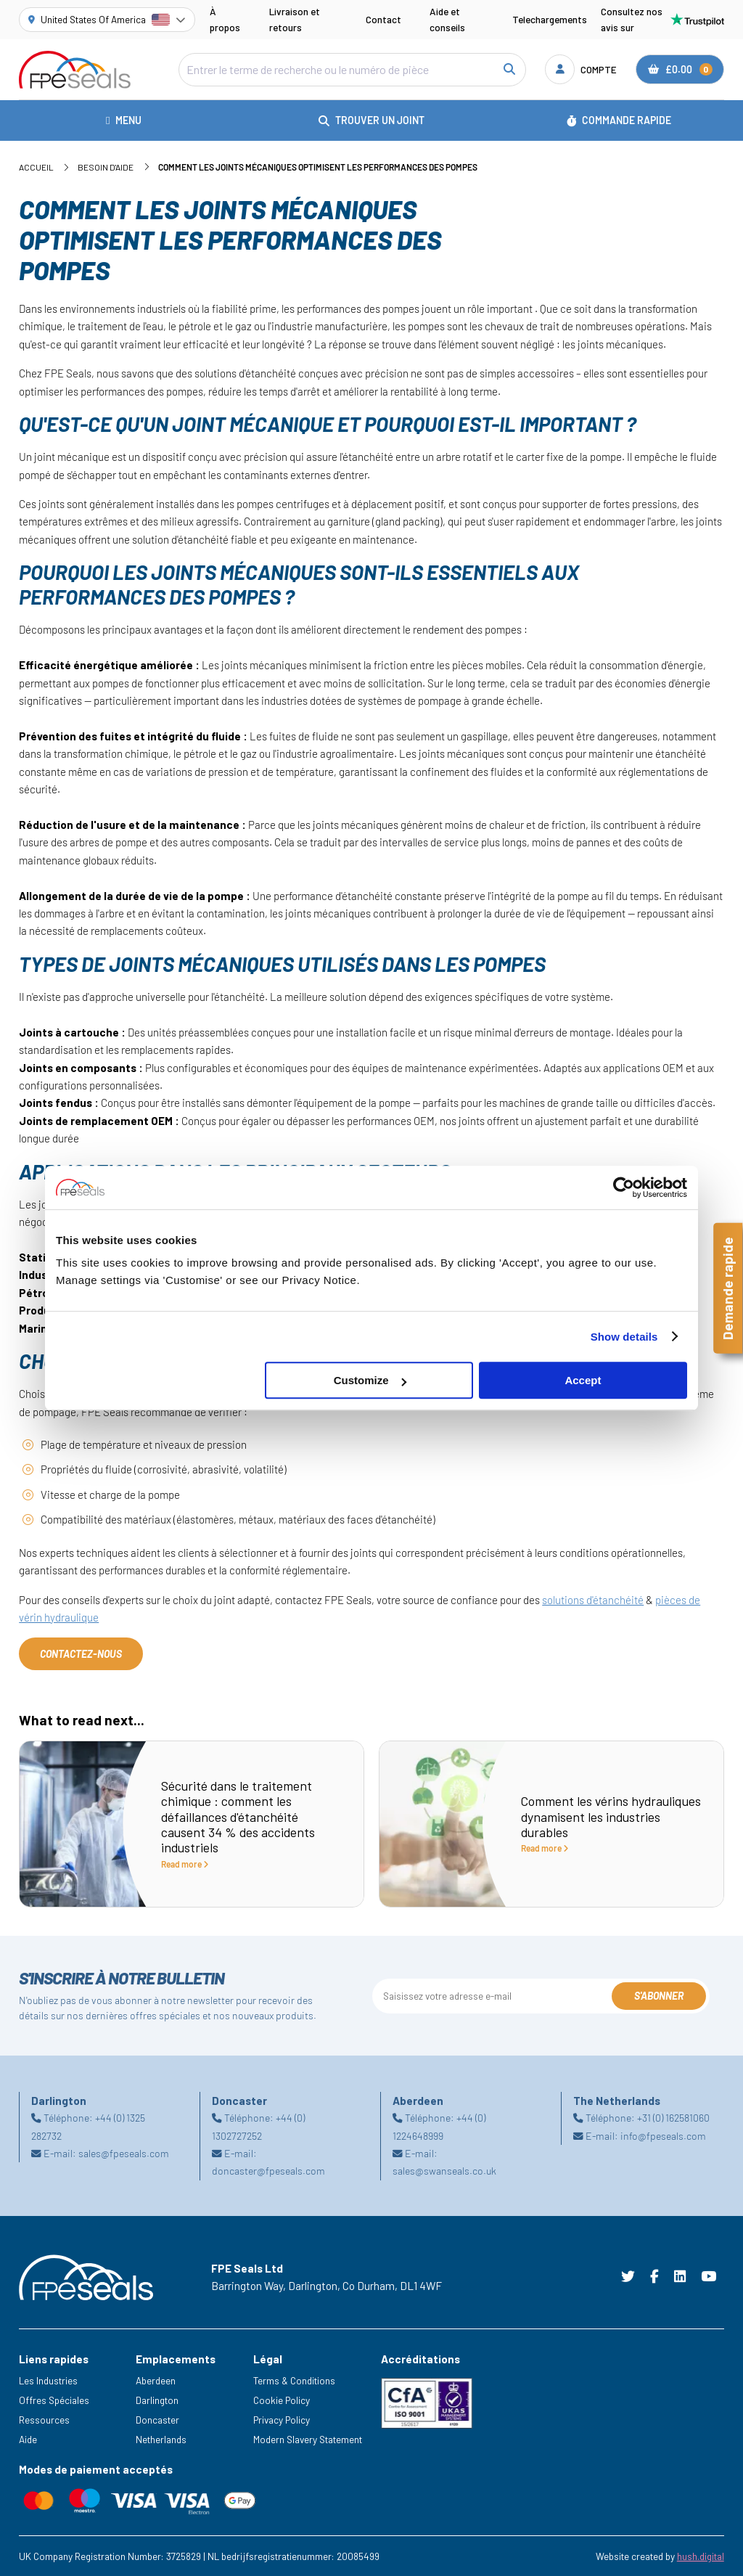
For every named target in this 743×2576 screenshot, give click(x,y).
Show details (624, 1336)
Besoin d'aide (106, 167)
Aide (28, 2439)
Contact (383, 19)
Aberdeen (156, 2380)
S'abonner (659, 1996)
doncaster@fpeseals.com (268, 2170)
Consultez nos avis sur (662, 19)
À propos (225, 19)
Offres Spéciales (54, 2400)
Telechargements (549, 19)
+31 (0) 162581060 (673, 2117)
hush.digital (700, 2556)
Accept (583, 1380)
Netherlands (161, 2439)
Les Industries (48, 2380)
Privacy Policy (281, 2419)
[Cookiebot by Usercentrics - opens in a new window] (623, 1187)
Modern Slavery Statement (307, 2439)
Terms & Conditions (294, 2380)
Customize (370, 1380)
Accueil (36, 167)
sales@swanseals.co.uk (444, 2170)
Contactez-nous (81, 1654)
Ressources (44, 2419)
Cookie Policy (281, 2400)
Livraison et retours (294, 19)
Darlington (157, 2400)
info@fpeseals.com (663, 2136)
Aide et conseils (447, 19)
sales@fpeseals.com (123, 2153)
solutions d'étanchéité (593, 1599)
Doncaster (157, 2419)
